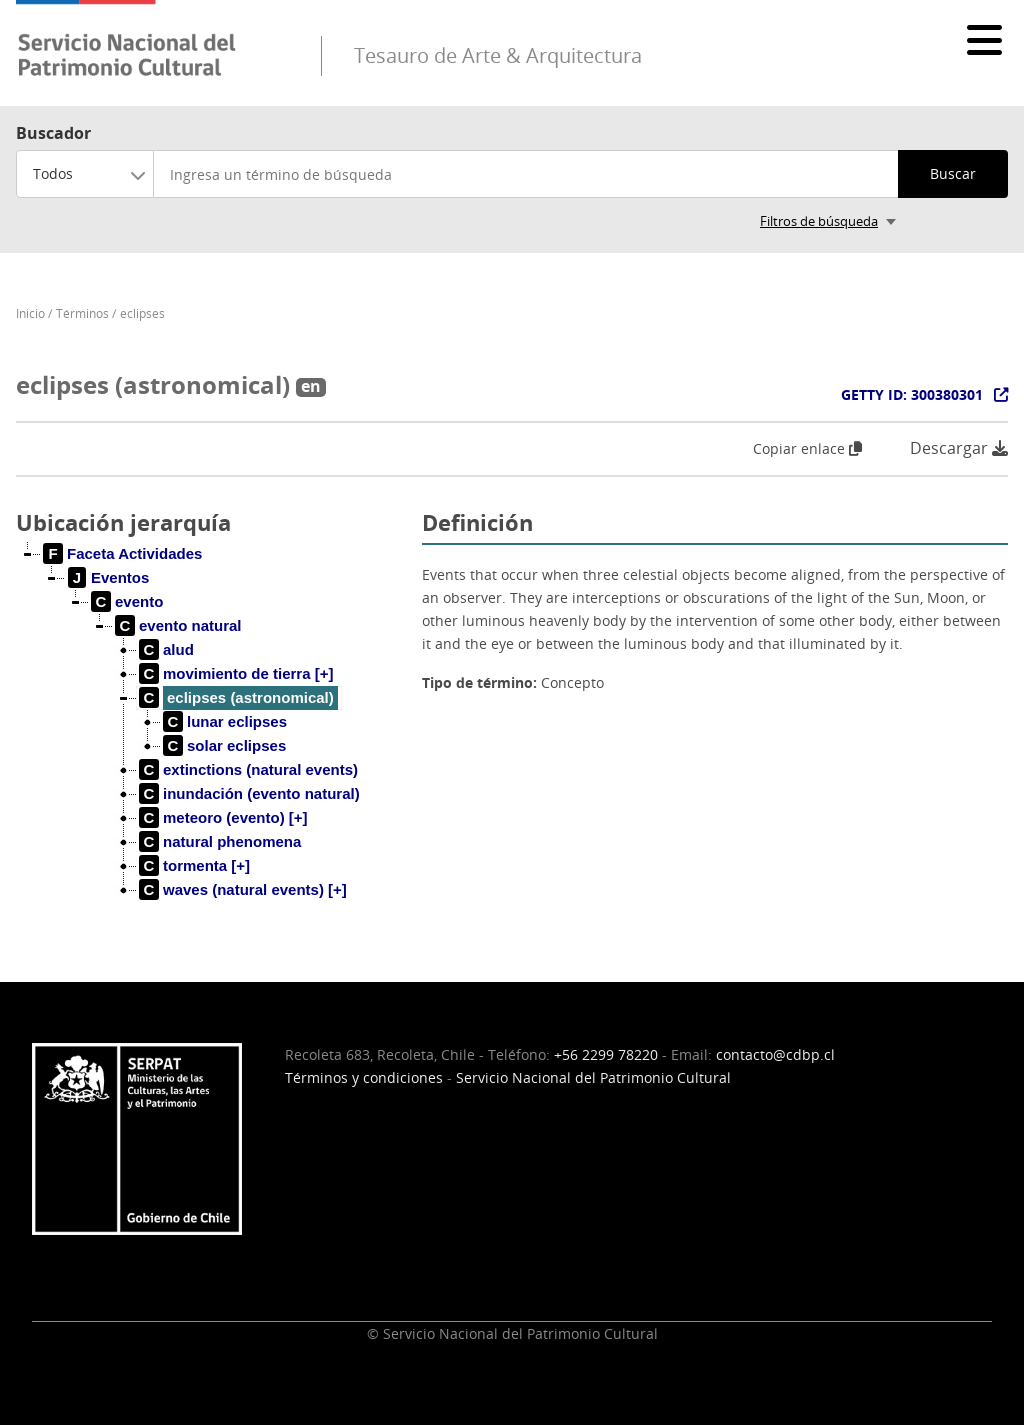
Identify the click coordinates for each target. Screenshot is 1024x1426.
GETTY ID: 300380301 (912, 394)
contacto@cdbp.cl (775, 1054)
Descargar (959, 448)
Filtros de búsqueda (819, 221)
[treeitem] (123, 554)
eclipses (142, 313)
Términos (82, 313)
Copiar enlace (807, 448)
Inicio (30, 313)
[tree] (211, 738)
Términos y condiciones (364, 1077)
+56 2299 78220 (606, 1054)
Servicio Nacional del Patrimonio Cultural (593, 1077)
